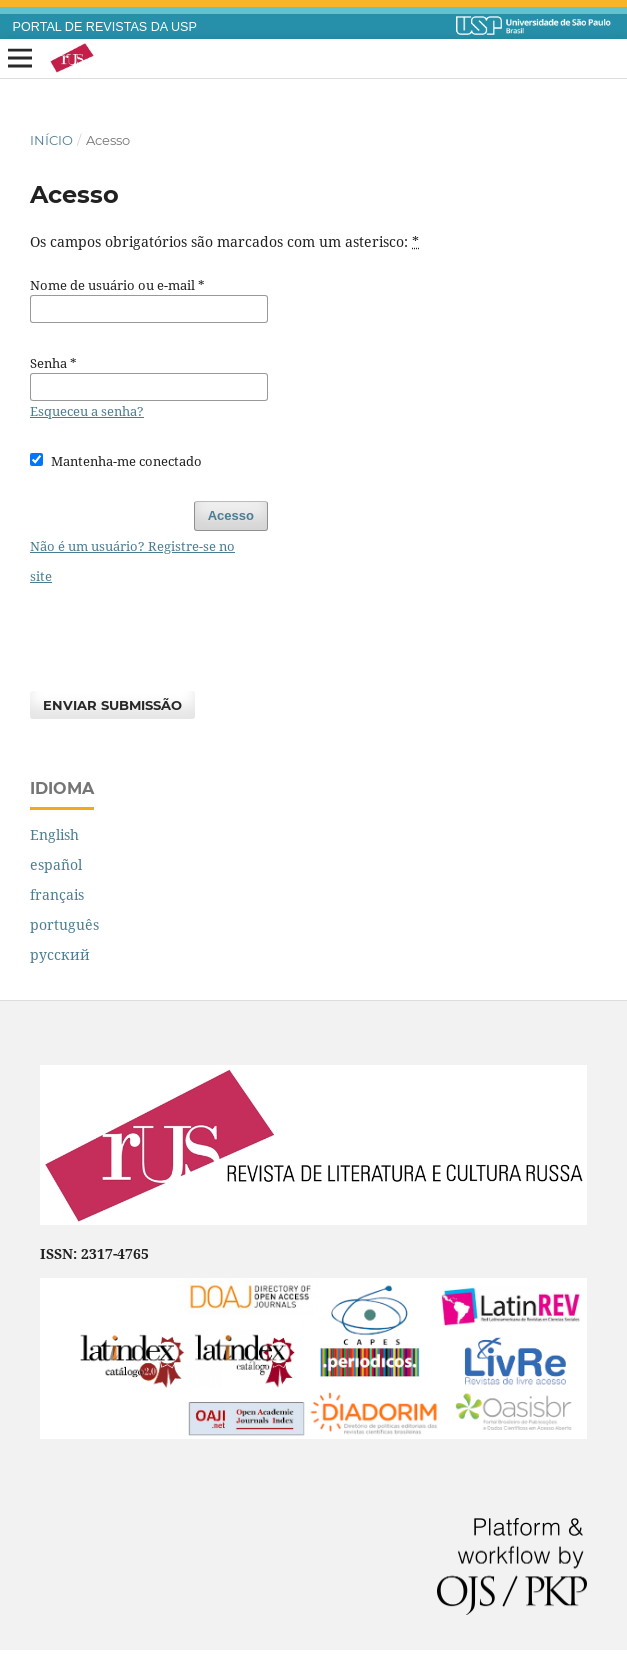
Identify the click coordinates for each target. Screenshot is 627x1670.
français (57, 894)
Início (51, 140)
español (56, 864)
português (64, 924)
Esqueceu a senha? (87, 411)
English (54, 834)
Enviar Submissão (112, 705)
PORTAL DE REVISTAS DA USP (105, 27)
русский (60, 954)
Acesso (231, 515)
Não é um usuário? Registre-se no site (132, 561)
